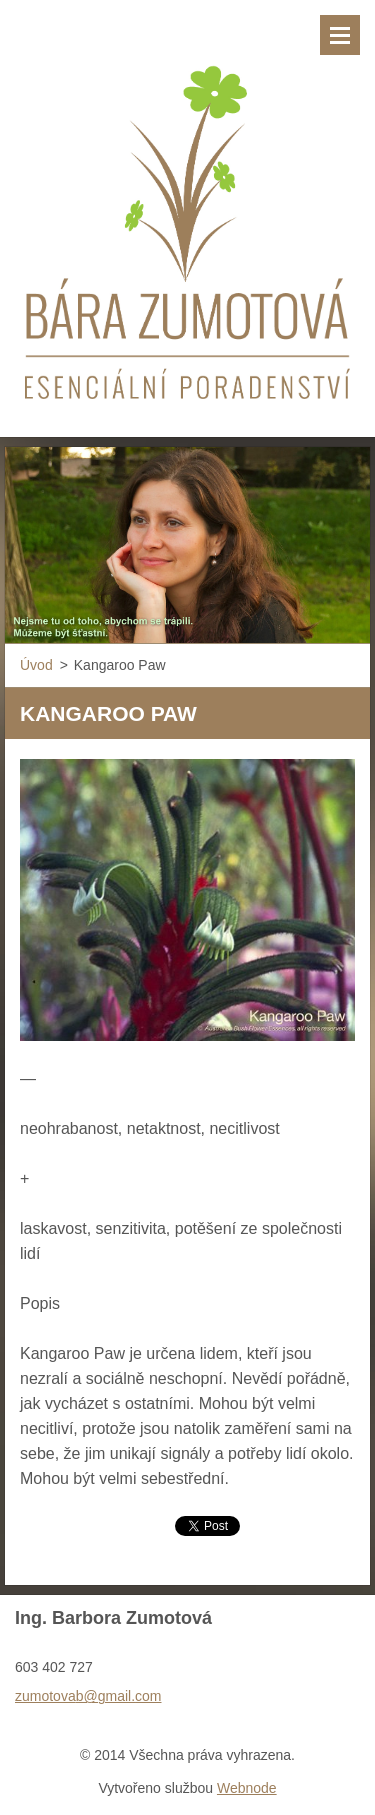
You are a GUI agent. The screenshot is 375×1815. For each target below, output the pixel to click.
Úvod (36, 665)
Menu (340, 35)
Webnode (247, 1788)
